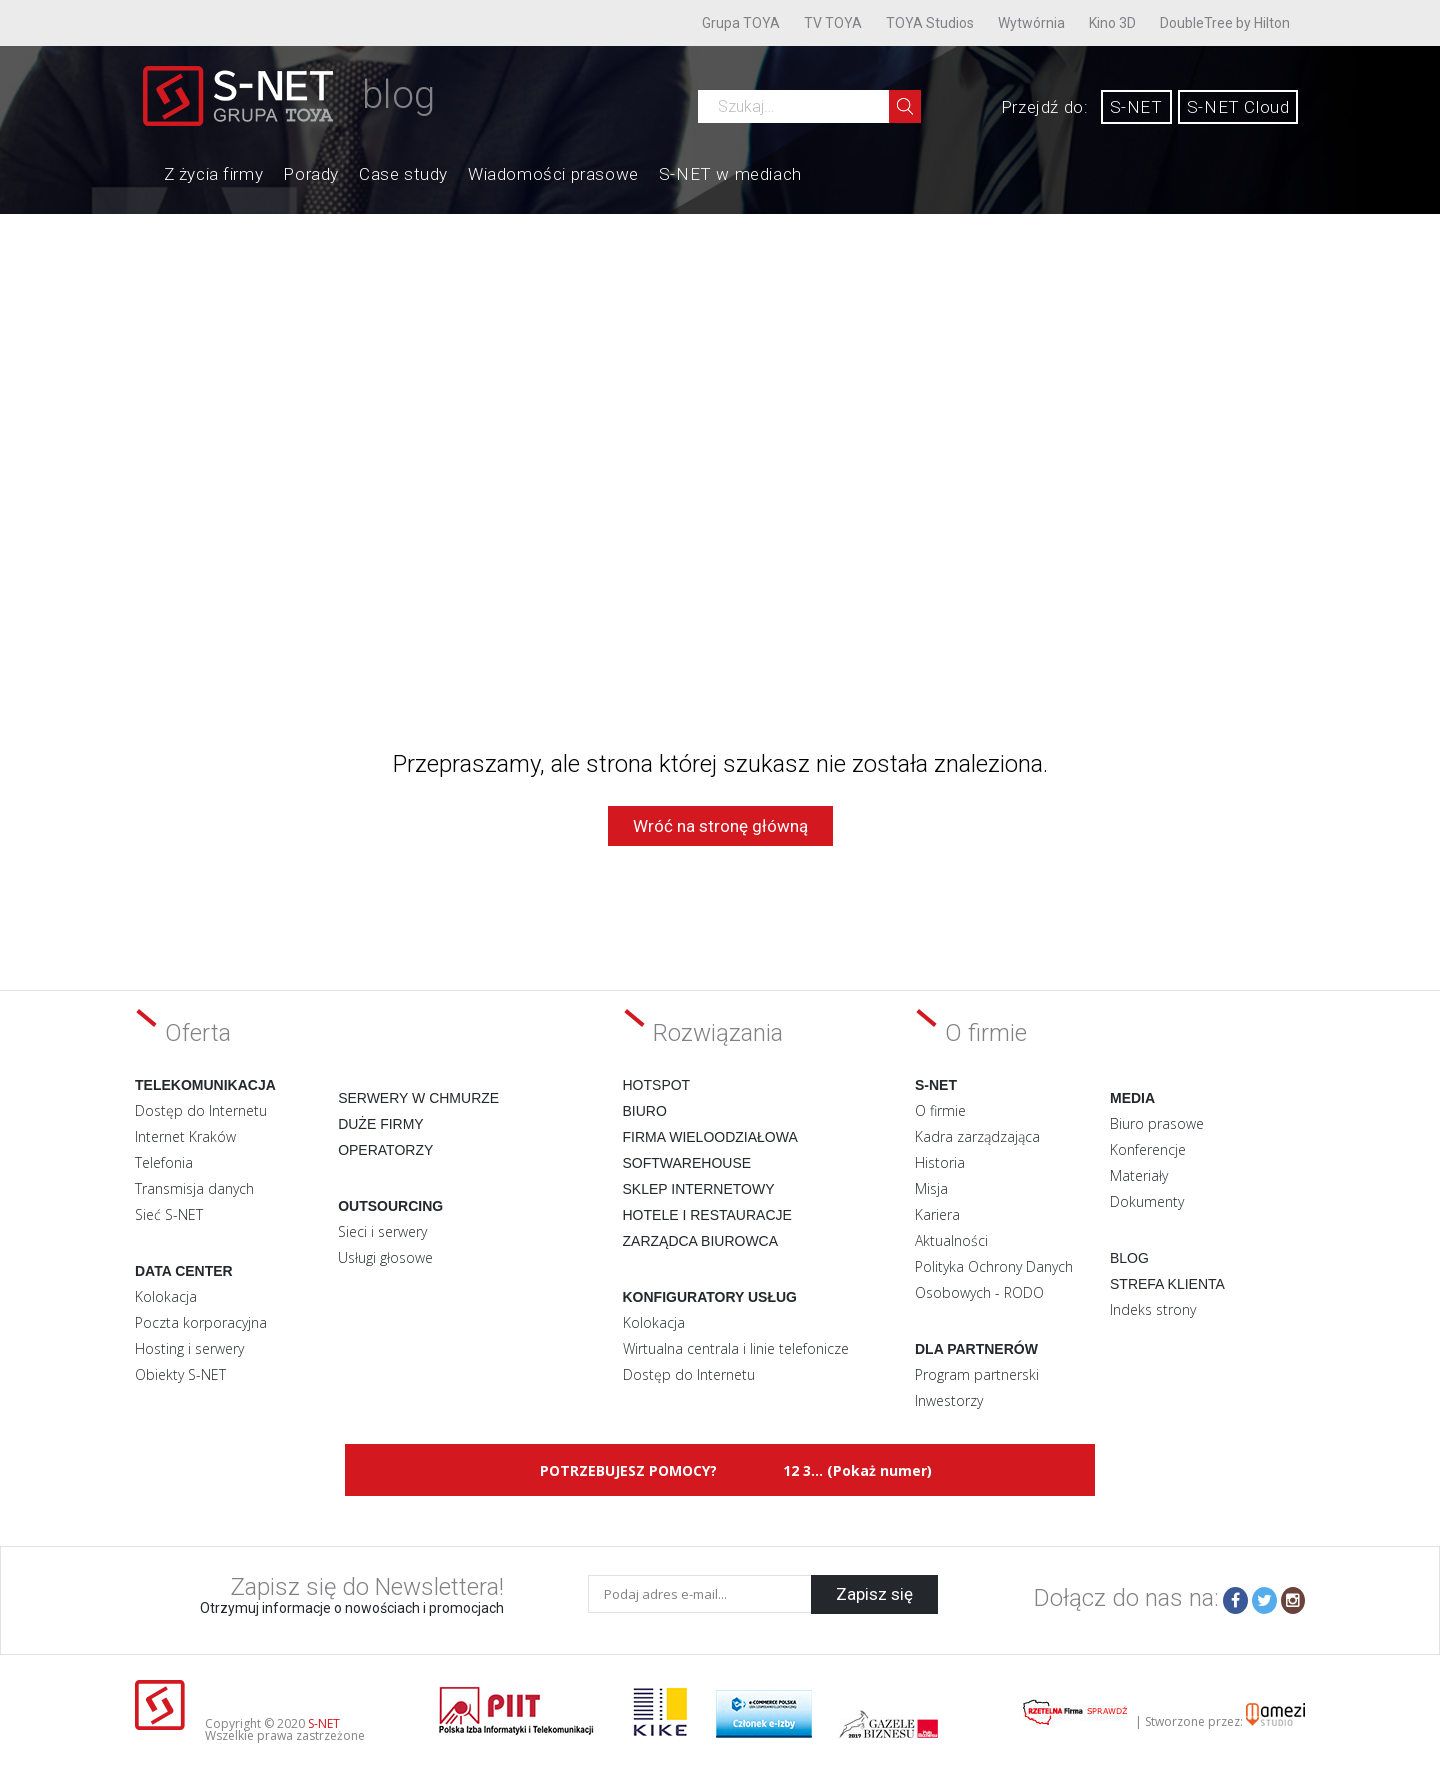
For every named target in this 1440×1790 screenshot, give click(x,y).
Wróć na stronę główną (720, 826)
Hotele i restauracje (707, 1215)
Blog (1129, 1258)
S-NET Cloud (1238, 107)
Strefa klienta (1167, 1284)
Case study (403, 174)
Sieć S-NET (169, 1214)
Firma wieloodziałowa (710, 1137)
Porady (311, 174)
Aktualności (951, 1240)
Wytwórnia (1031, 23)
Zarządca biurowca (701, 1241)
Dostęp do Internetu (201, 1110)
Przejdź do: (1045, 107)
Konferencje (1148, 1149)
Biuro (645, 1111)
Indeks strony (1153, 1309)
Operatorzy (385, 1150)
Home (144, 172)
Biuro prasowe (1157, 1123)
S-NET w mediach (730, 174)
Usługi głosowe (385, 1257)
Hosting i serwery (189, 1348)
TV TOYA (833, 23)
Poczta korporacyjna (201, 1322)
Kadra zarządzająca (977, 1136)
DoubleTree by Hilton (1225, 23)
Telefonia (164, 1162)
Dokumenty (1147, 1201)
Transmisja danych (194, 1188)
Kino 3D (1112, 23)
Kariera (937, 1214)
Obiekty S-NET (180, 1374)
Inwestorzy (949, 1400)
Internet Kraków (185, 1136)
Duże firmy (381, 1124)
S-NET (1136, 107)
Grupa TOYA (741, 23)
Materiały (1139, 1175)
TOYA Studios (930, 23)
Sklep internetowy (699, 1189)
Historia (940, 1162)
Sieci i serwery (382, 1231)
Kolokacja (166, 1296)
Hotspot (657, 1085)
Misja (931, 1188)
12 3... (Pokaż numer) (857, 1470)
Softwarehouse (687, 1163)
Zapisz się (874, 1594)
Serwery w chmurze (418, 1098)
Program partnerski (977, 1374)
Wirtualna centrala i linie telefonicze (736, 1348)
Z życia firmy (214, 174)
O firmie (940, 1110)
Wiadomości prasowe (553, 174)
